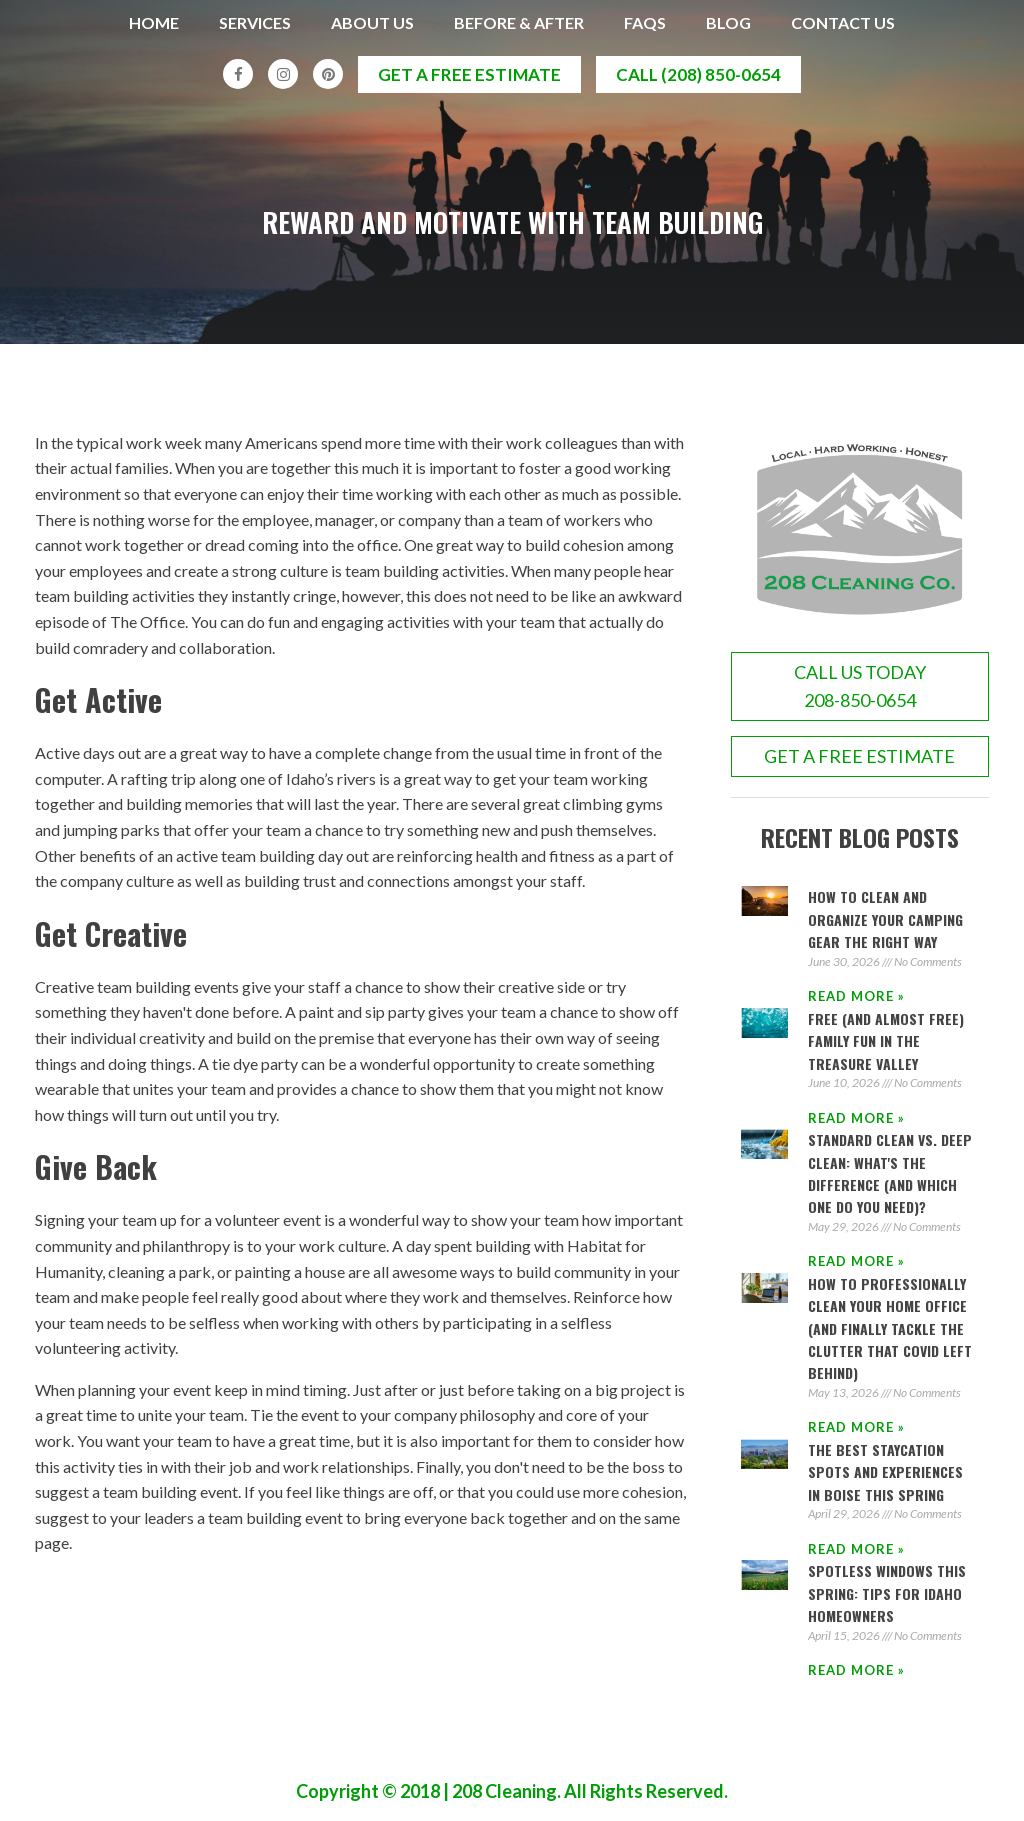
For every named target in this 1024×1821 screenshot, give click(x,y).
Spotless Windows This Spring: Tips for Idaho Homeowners (887, 1594)
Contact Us (843, 22)
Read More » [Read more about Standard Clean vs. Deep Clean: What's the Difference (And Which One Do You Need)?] (856, 1262)
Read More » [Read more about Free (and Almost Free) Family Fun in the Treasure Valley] (856, 1118)
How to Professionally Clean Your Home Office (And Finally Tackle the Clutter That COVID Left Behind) (890, 1328)
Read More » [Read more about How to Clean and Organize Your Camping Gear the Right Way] (856, 997)
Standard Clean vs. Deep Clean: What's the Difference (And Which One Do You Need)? (890, 1174)
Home (154, 22)
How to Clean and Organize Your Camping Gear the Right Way (885, 920)
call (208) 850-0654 (698, 74)
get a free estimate (469, 74)
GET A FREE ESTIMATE (859, 757)
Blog (728, 22)
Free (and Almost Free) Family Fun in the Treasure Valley (886, 1041)
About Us (372, 22)
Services (255, 22)
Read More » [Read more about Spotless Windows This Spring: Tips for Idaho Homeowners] (856, 1671)
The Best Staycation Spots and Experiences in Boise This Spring (885, 1472)
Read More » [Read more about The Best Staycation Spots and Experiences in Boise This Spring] (856, 1549)
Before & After (519, 22)
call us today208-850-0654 (860, 686)
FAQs (645, 22)
